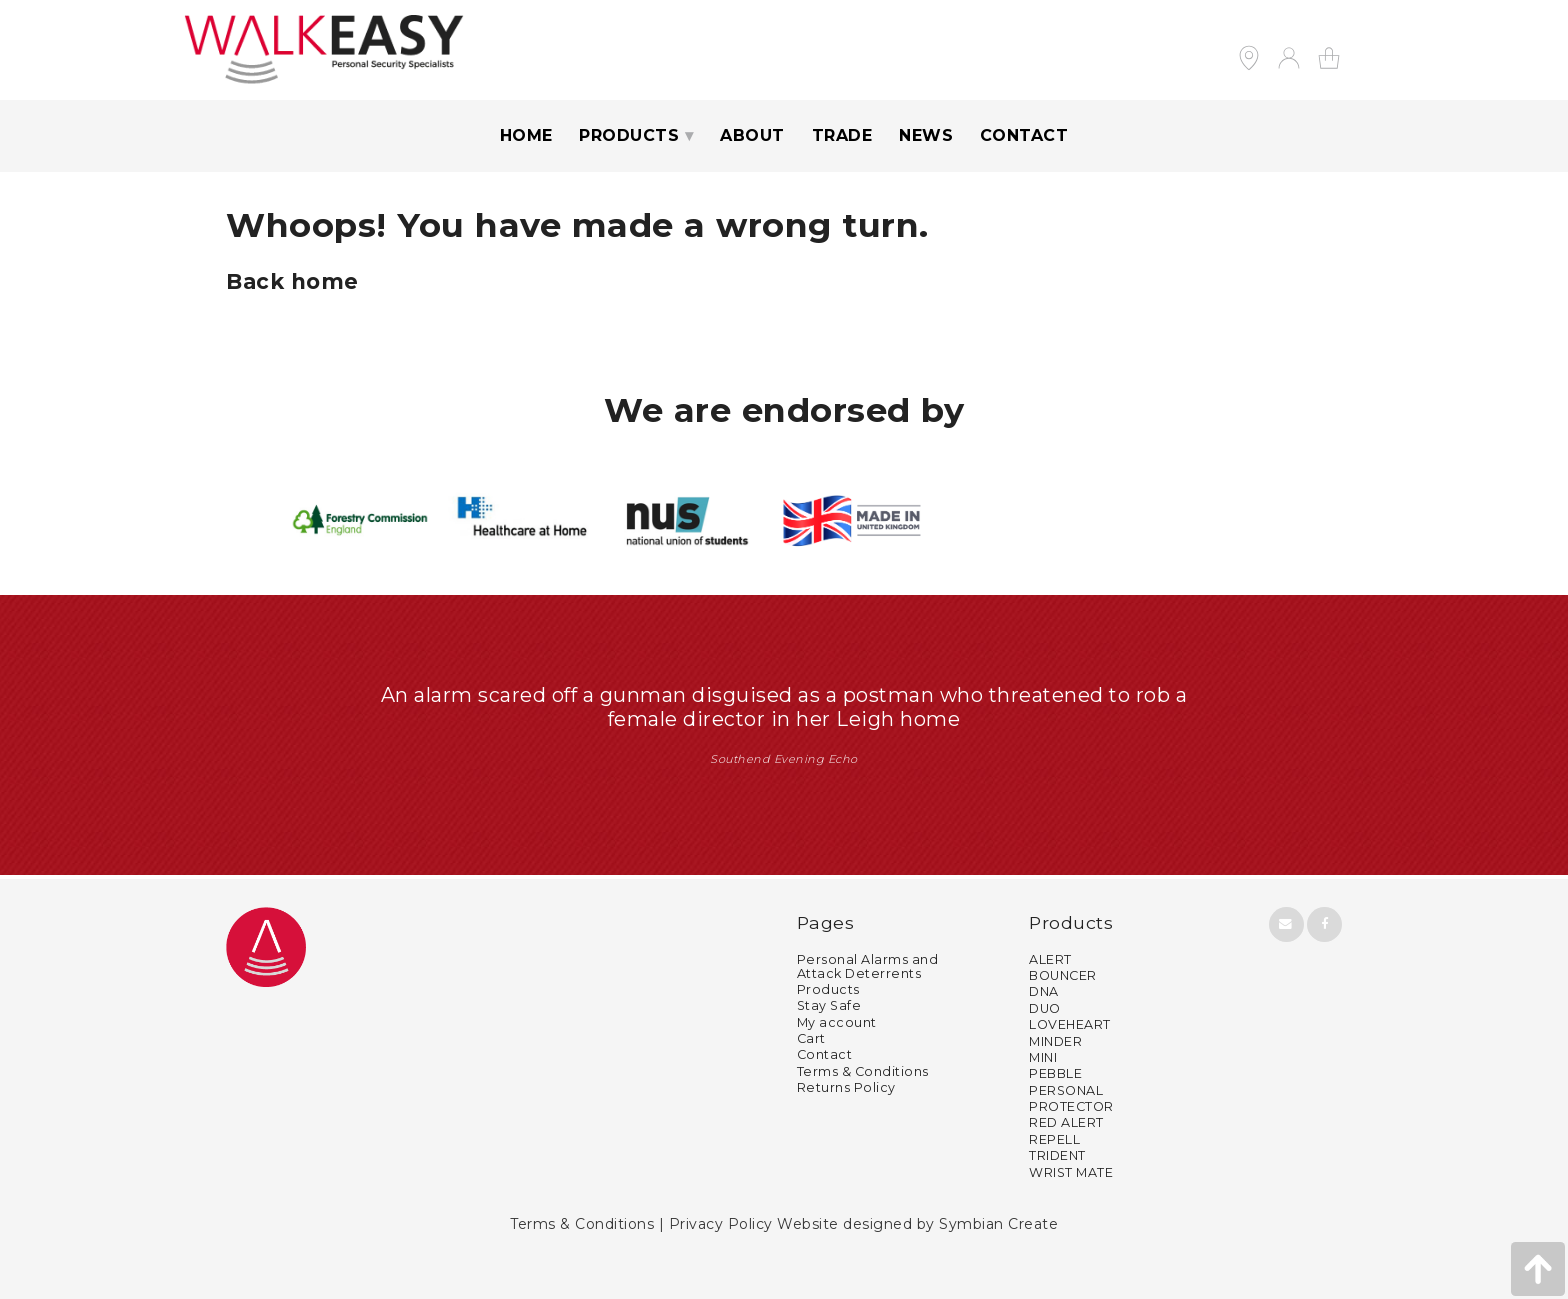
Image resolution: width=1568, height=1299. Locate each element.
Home (526, 135)
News (926, 135)
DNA (1044, 991)
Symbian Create (998, 1224)
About (752, 135)
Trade (842, 135)
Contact (1024, 135)
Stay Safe (829, 1005)
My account (837, 1022)
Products (629, 135)
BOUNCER (1063, 975)
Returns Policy (846, 1087)
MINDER (1055, 1041)
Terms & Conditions (863, 1071)
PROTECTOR (1071, 1106)
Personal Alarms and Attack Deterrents (868, 966)
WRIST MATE (1071, 1172)
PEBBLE (1055, 1073)
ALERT (1050, 959)
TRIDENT (1057, 1155)
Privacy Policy (721, 1224)
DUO (1045, 1008)
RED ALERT (1066, 1122)
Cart (811, 1038)
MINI (1043, 1057)
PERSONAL (1066, 1090)
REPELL (1054, 1139)
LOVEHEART (1070, 1024)
